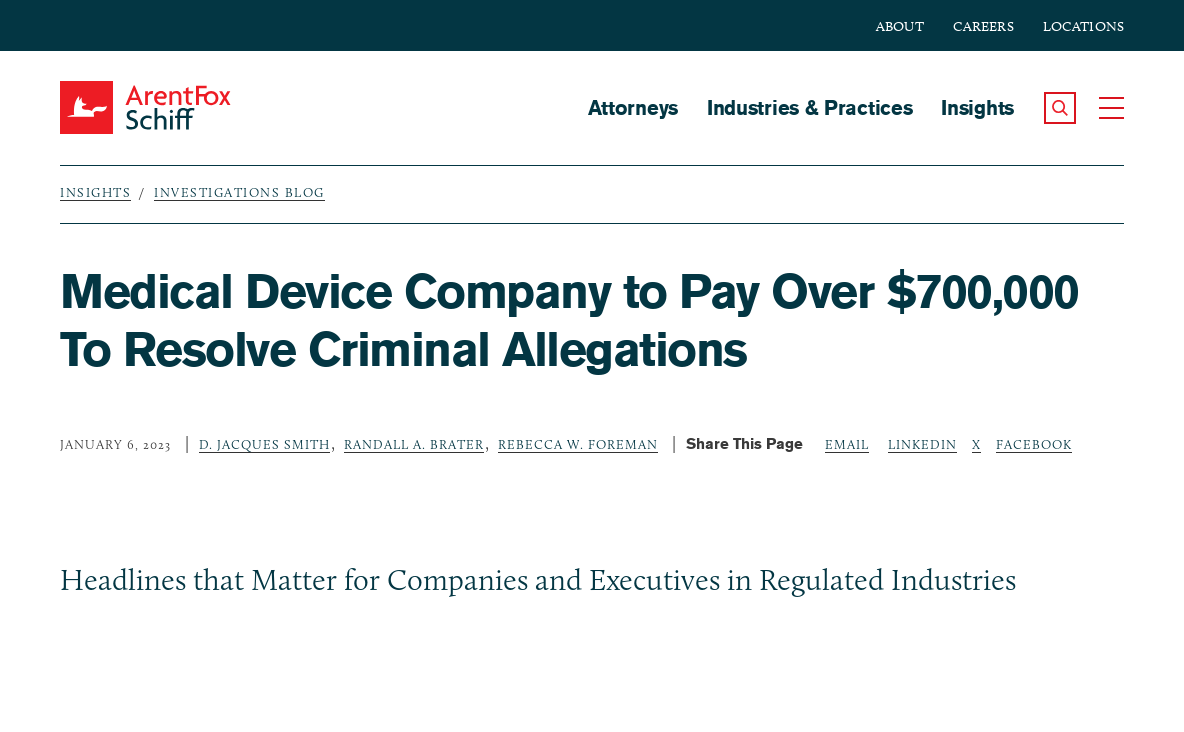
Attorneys (633, 107)
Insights (977, 107)
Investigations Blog (239, 192)
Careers (983, 26)
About (900, 26)
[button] (1060, 108)
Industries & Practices (809, 107)
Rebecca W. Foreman (578, 444)
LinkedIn (922, 444)
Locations (1083, 26)
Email (847, 444)
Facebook (1034, 444)
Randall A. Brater (414, 444)
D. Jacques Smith (264, 444)
